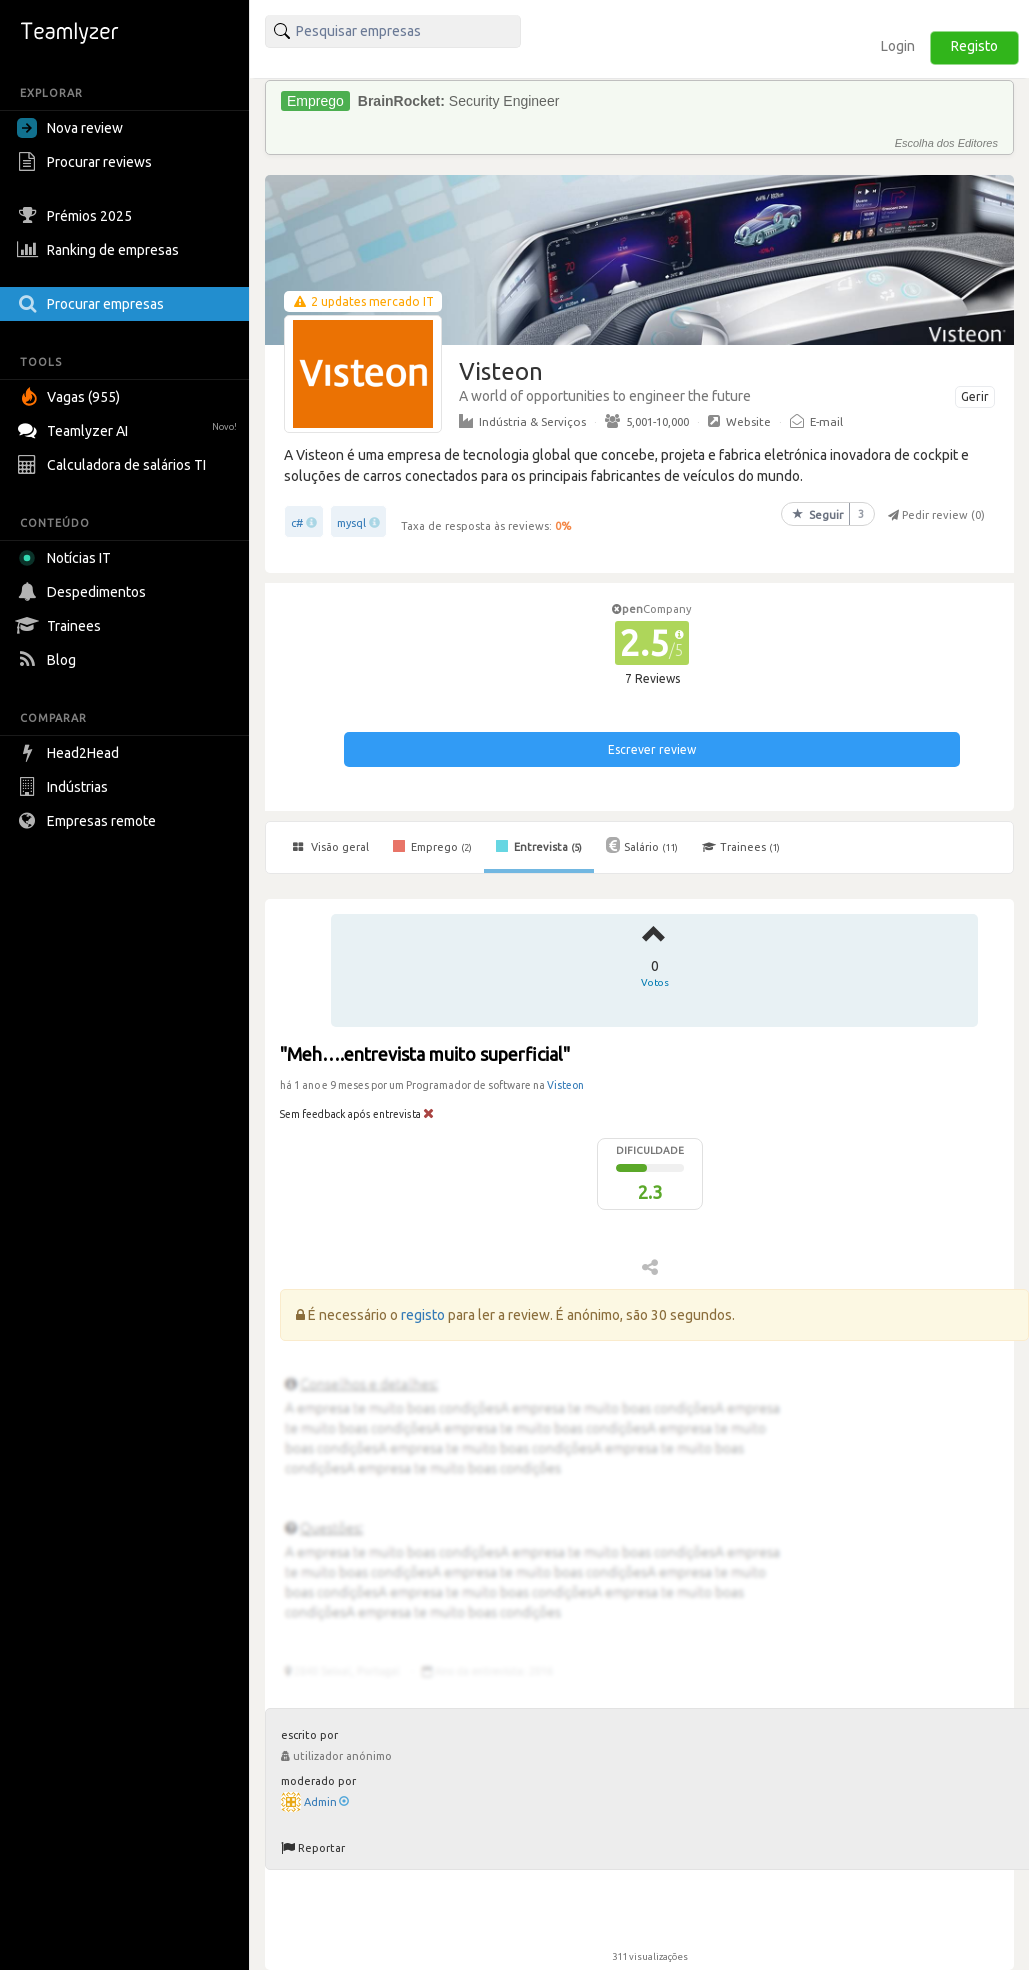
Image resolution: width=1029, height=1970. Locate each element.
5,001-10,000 (647, 421)
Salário (642, 845)
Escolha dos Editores (946, 143)
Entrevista (539, 846)
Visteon (565, 1085)
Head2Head (70, 753)
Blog (49, 660)
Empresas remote (89, 821)
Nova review (70, 128)
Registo (974, 46)
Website (739, 421)
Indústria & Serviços (522, 421)
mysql (351, 523)
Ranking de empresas (100, 250)
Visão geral (331, 847)
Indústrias (65, 787)
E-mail (816, 421)
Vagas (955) (71, 397)
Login (898, 46)
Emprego (432, 846)
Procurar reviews (87, 162)
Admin (326, 1802)
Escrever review (652, 749)
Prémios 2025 (77, 216)
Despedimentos (84, 592)
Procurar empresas (93, 304)
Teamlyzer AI (129, 428)
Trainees (61, 626)
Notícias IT (67, 558)
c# (297, 523)
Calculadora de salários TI (114, 465)
